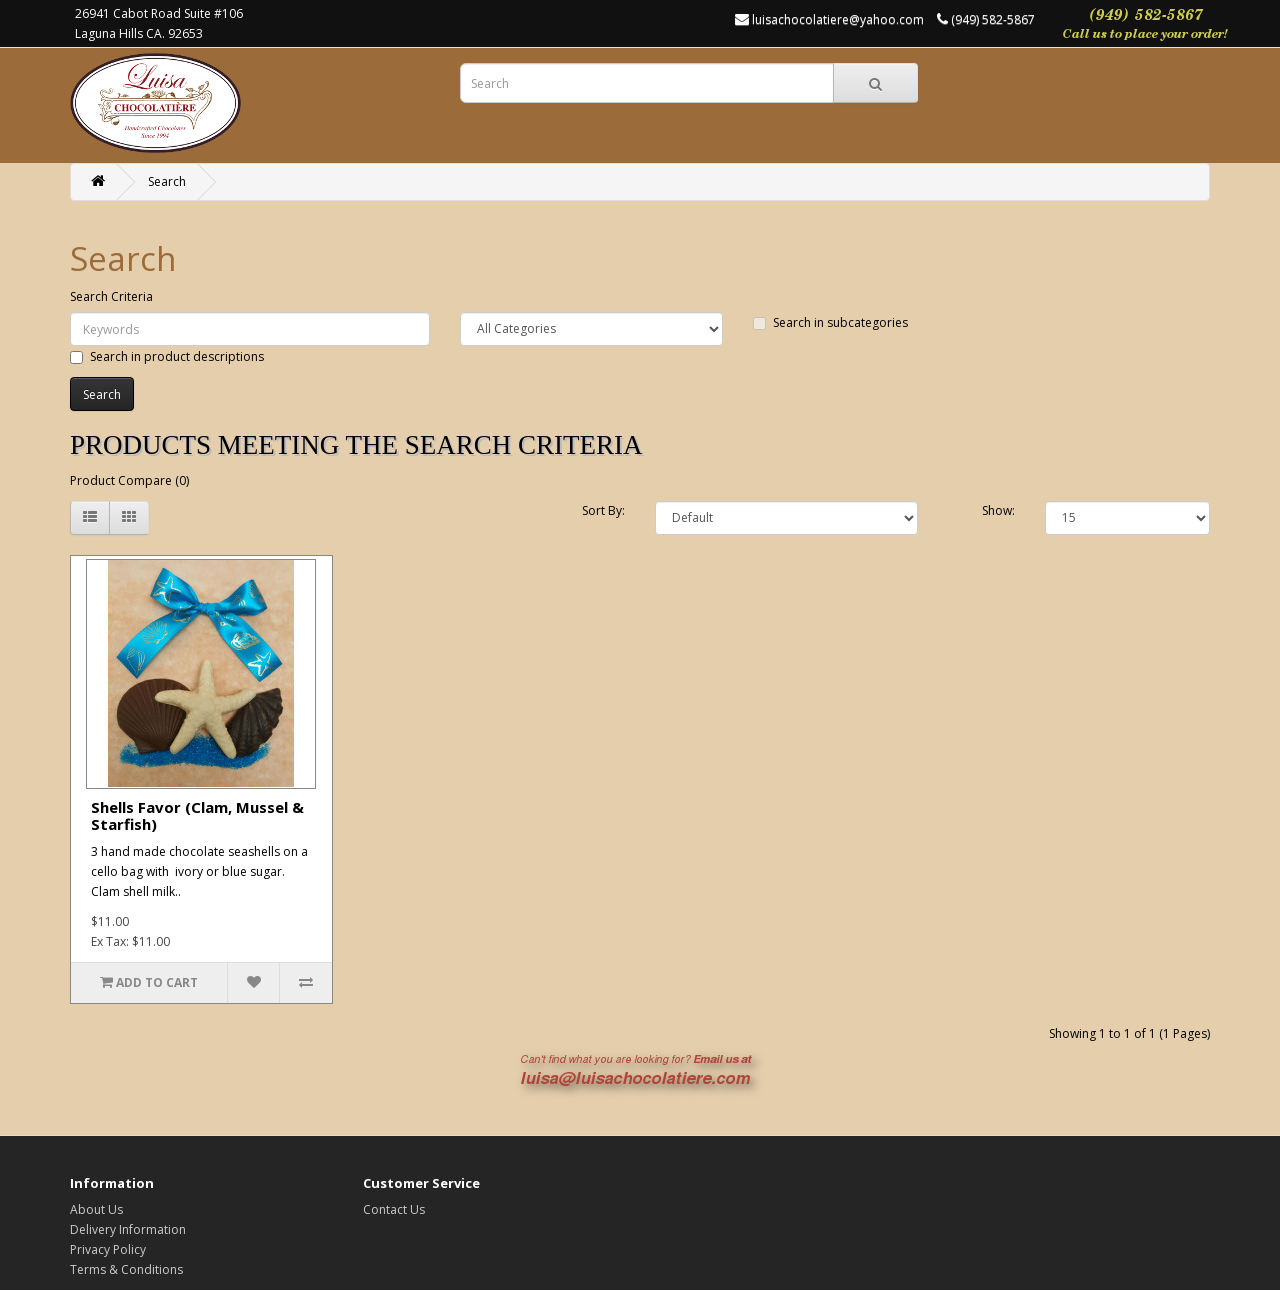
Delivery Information (128, 1229)
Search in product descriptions (167, 356)
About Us (96, 1209)
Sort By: (603, 510)
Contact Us (394, 1209)
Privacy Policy (108, 1249)
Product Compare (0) (129, 480)
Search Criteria (111, 296)
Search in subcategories (830, 322)
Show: (998, 510)
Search (167, 181)
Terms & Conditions (126, 1269)
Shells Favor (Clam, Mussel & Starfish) (197, 815)
